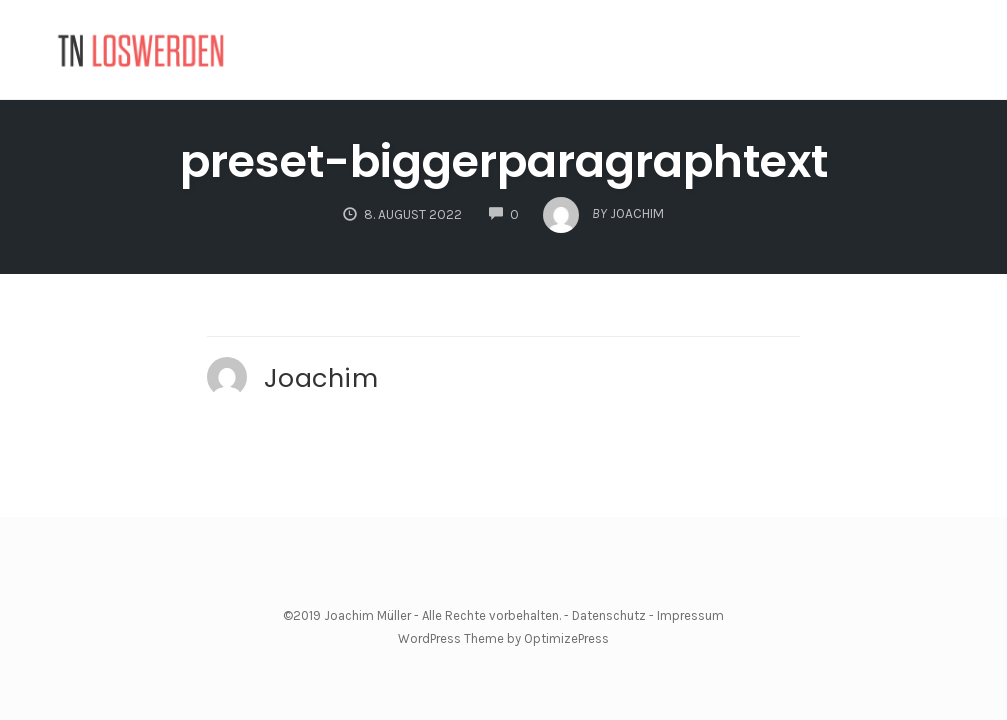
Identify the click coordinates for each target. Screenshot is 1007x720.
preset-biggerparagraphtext (504, 161)
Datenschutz (609, 615)
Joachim (321, 378)
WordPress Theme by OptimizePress (503, 638)
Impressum (690, 615)
